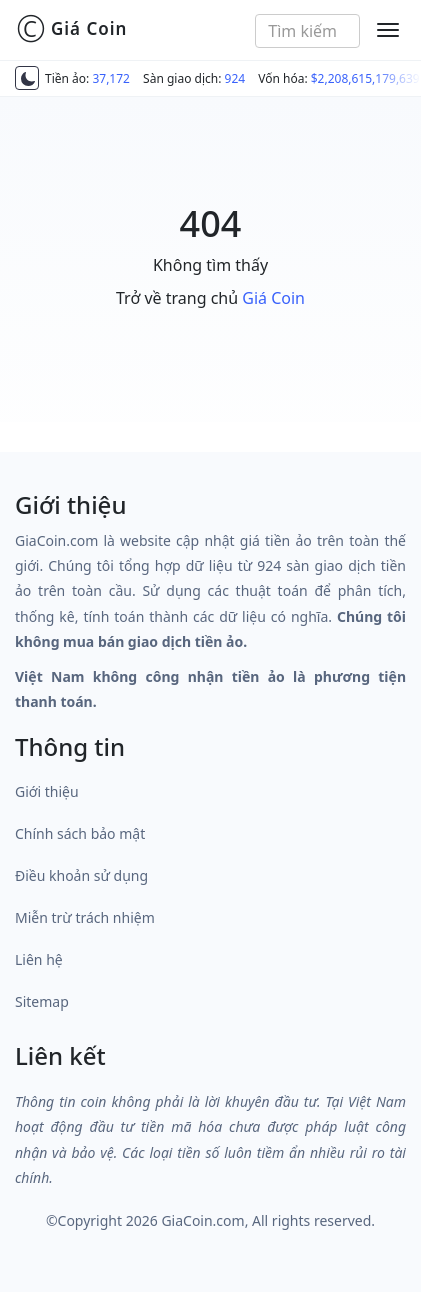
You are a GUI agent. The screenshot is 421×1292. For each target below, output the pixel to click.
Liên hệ (39, 959)
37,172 (111, 78)
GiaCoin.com (202, 1220)
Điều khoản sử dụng (81, 875)
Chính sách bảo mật (80, 833)
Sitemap (42, 1001)
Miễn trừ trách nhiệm (85, 917)
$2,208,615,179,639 (365, 78)
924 (235, 78)
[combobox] (307, 31)
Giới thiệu (47, 791)
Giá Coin (71, 29)
